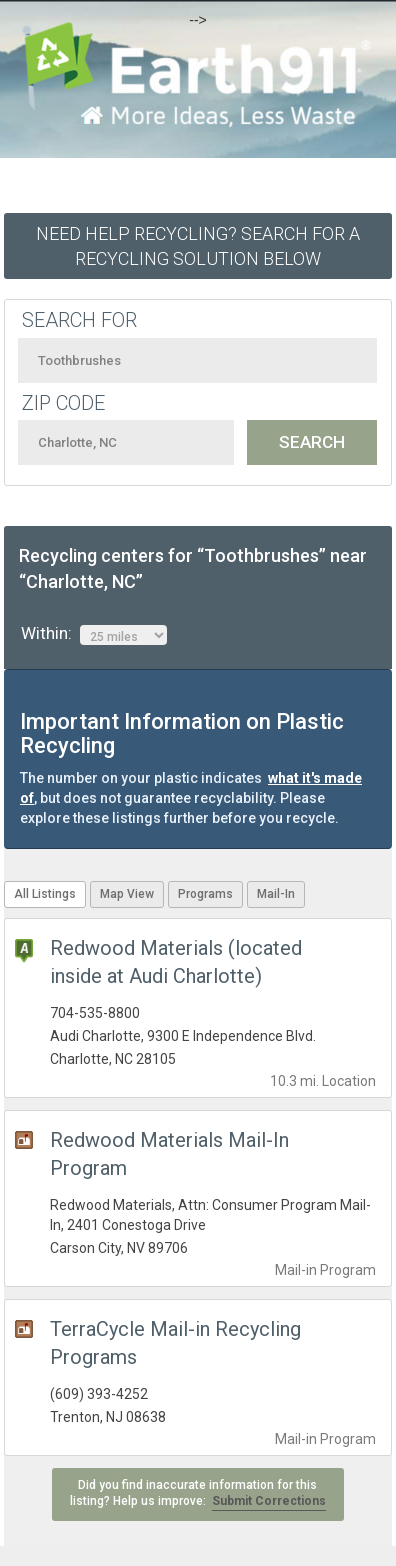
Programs (205, 894)
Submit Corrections (269, 1501)
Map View (127, 894)
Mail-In (276, 894)
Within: (94, 634)
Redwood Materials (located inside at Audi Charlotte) (176, 962)
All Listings (45, 894)
